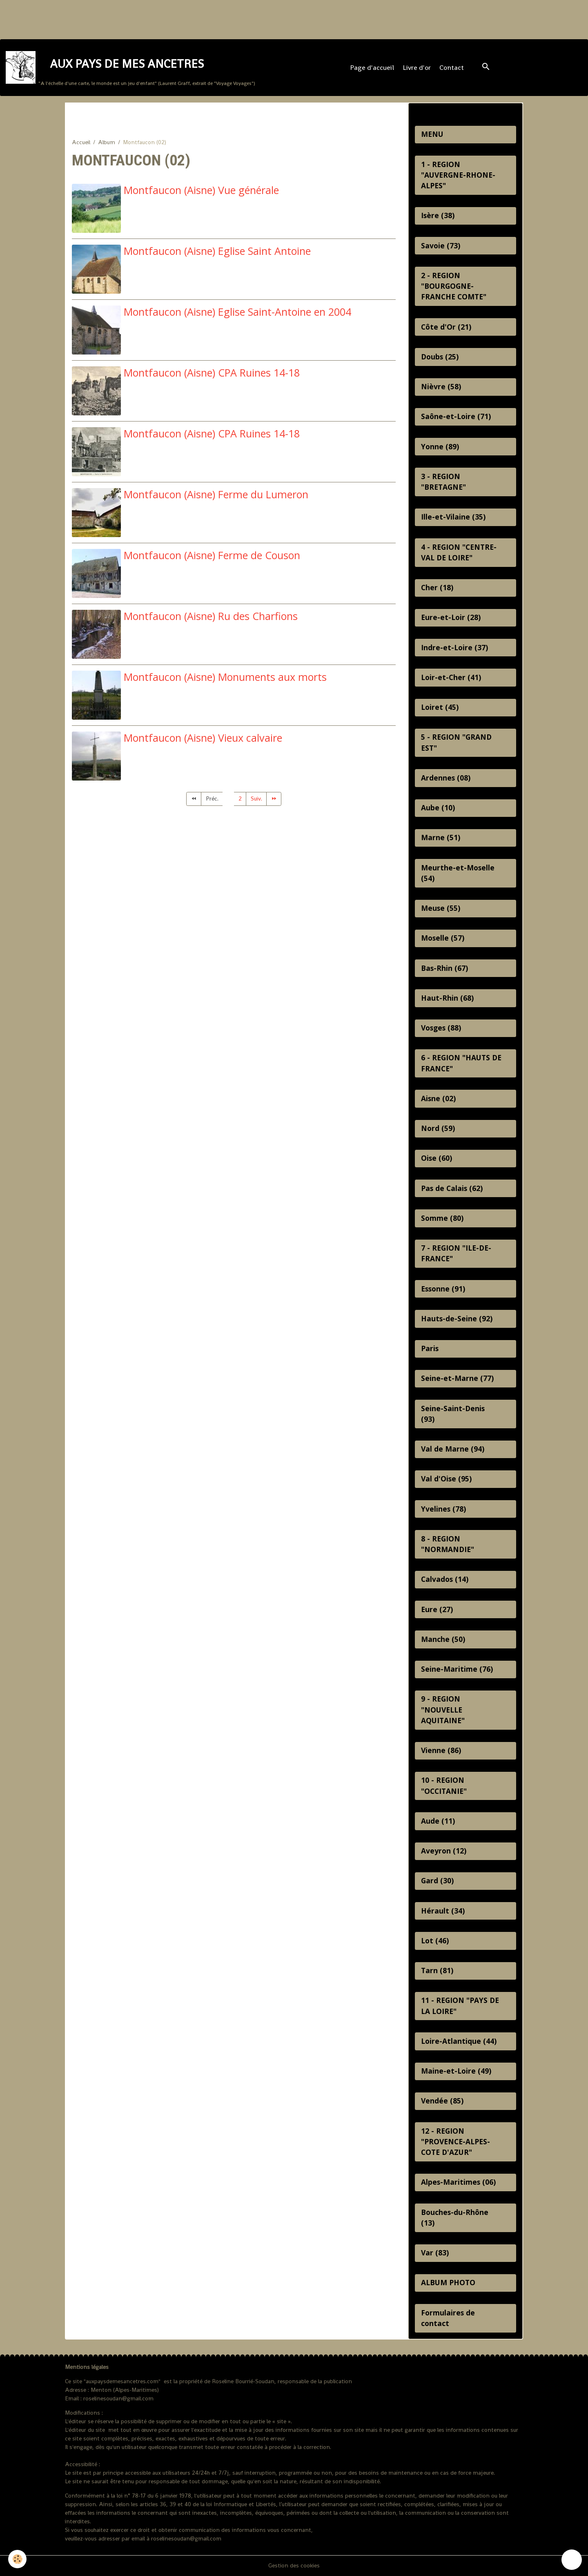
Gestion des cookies (294, 2565)
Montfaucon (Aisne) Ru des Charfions (211, 616)
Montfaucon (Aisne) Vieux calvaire (203, 738)
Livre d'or (417, 67)
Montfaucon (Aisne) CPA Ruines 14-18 (212, 372)
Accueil (81, 142)
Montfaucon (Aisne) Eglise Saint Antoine (217, 251)
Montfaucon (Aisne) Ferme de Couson (212, 555)
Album (106, 142)
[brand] (130, 67)
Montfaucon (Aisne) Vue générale (201, 190)
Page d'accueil (372, 67)
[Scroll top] (571, 2559)
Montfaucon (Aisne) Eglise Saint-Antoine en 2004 (237, 312)
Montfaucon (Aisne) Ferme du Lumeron (216, 494)
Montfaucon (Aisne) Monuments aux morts (225, 677)
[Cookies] (17, 2559)
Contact (451, 67)
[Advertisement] (148, 18)
